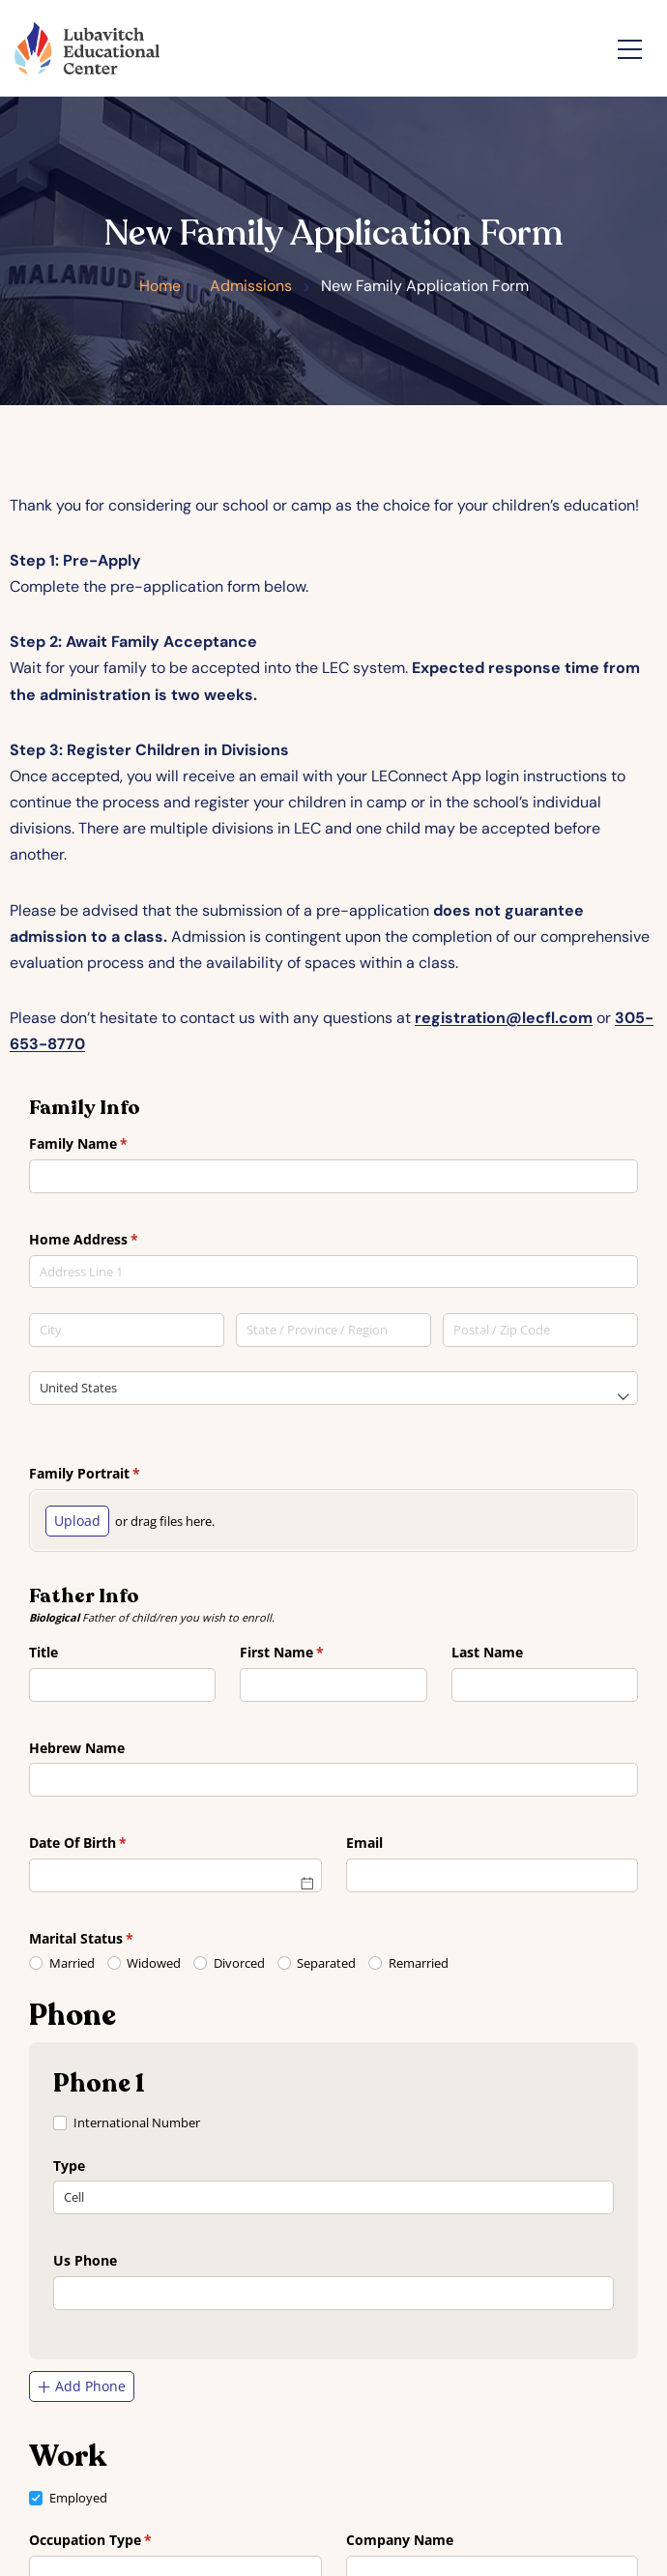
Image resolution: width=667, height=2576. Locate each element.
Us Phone (85, 2260)
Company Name (399, 2540)
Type (69, 2165)
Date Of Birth (106, 1843)
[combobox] (333, 1274)
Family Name (106, 1144)
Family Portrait (112, 1473)
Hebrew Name (77, 1748)
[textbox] (333, 1272)
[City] (126, 1330)
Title (43, 1652)
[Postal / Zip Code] (540, 1330)
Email (364, 1842)
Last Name (487, 1652)
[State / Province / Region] (333, 1330)
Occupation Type (118, 2540)
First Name (310, 1652)
